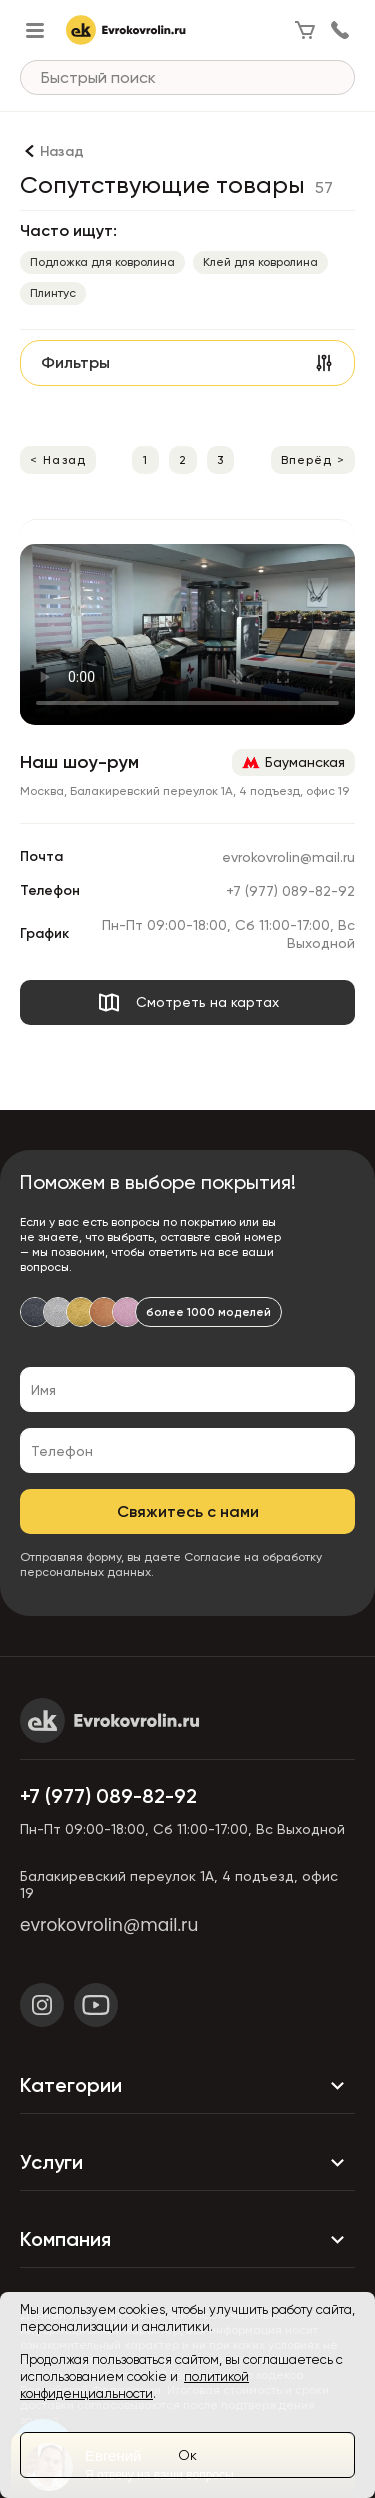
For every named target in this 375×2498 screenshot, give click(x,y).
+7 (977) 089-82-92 (290, 891)
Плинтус (53, 293)
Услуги (187, 2162)
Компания (187, 2239)
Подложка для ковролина (102, 262)
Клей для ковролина (260, 262)
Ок (187, 2455)
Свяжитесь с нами (188, 1511)
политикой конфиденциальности (134, 2385)
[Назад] (52, 151)
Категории (187, 2085)
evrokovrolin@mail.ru (288, 857)
